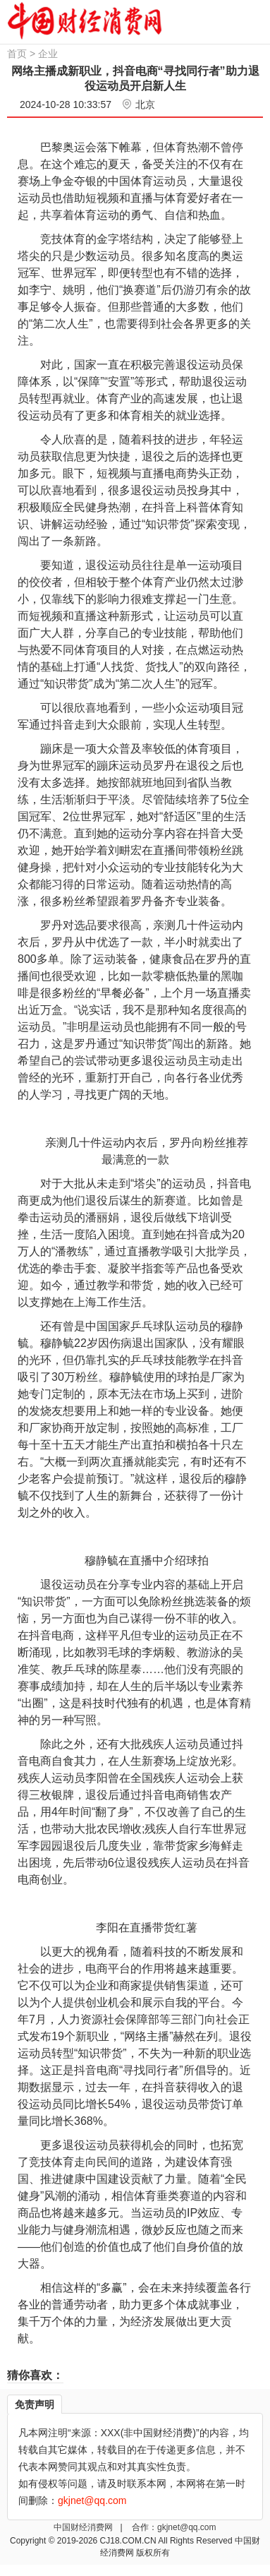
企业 (48, 53)
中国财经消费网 (84, 2527)
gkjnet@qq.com (186, 2527)
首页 (17, 53)
